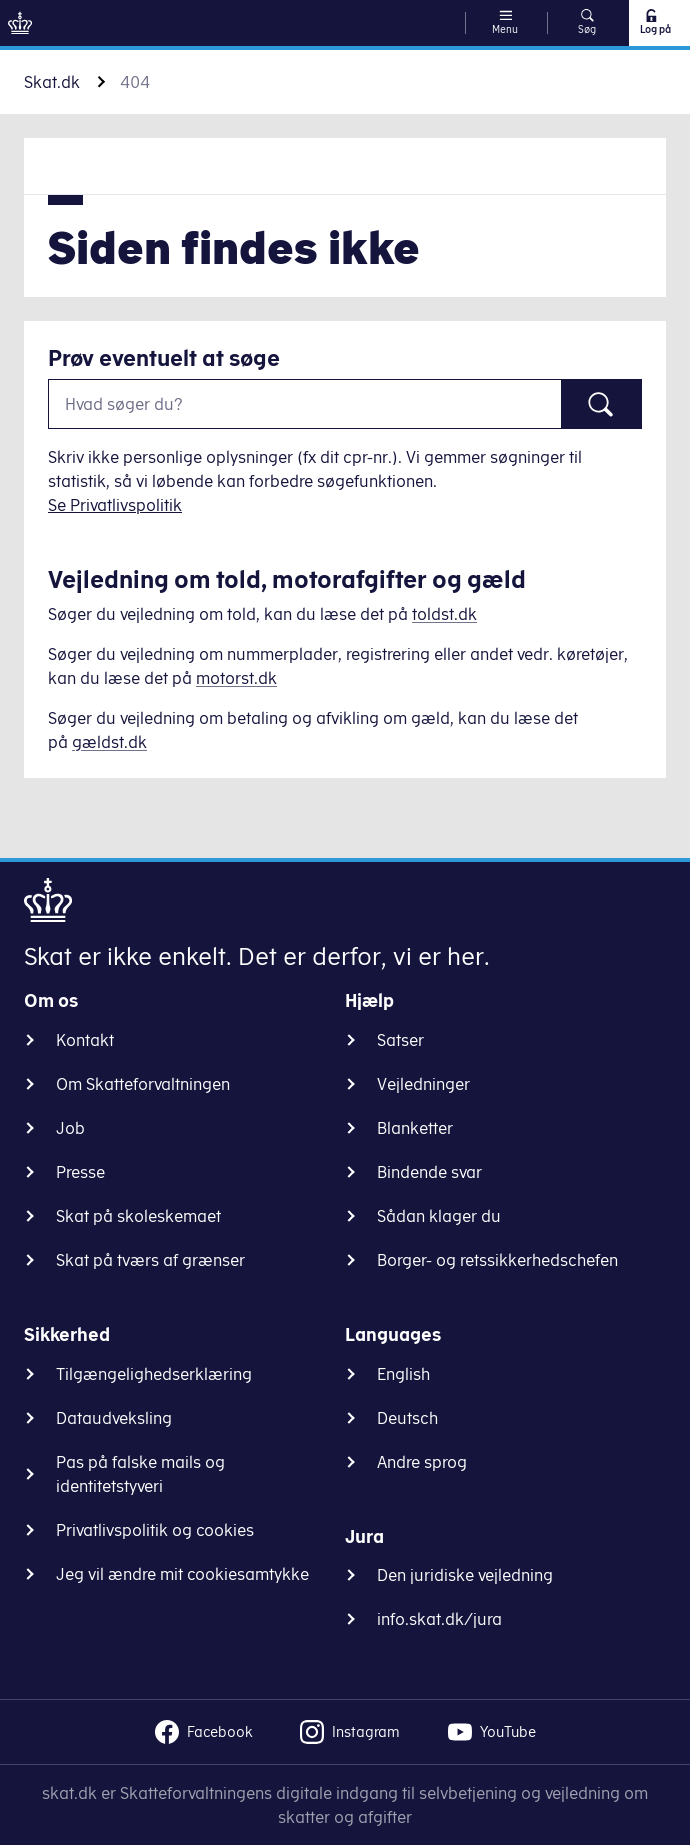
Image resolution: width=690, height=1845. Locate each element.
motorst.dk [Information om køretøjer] (236, 678)
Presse (80, 1172)
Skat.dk (52, 82)
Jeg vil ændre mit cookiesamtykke (182, 1574)
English (403, 1374)
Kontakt (85, 1040)
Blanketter (415, 1128)
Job (70, 1128)
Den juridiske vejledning (465, 1575)
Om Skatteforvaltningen (143, 1084)
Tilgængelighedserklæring (154, 1374)
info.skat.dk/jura (439, 1619)
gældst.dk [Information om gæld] (109, 742)
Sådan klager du (439, 1216)
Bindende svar (429, 1172)
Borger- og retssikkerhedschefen (497, 1260)
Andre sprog (422, 1462)
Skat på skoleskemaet (138, 1216)
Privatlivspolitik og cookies (155, 1530)
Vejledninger (423, 1084)
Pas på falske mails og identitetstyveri (140, 1474)
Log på (654, 22)
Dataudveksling (114, 1418)
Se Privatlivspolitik (115, 505)
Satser (400, 1040)
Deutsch (407, 1418)
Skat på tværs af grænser (150, 1260)
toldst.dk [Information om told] (444, 614)
